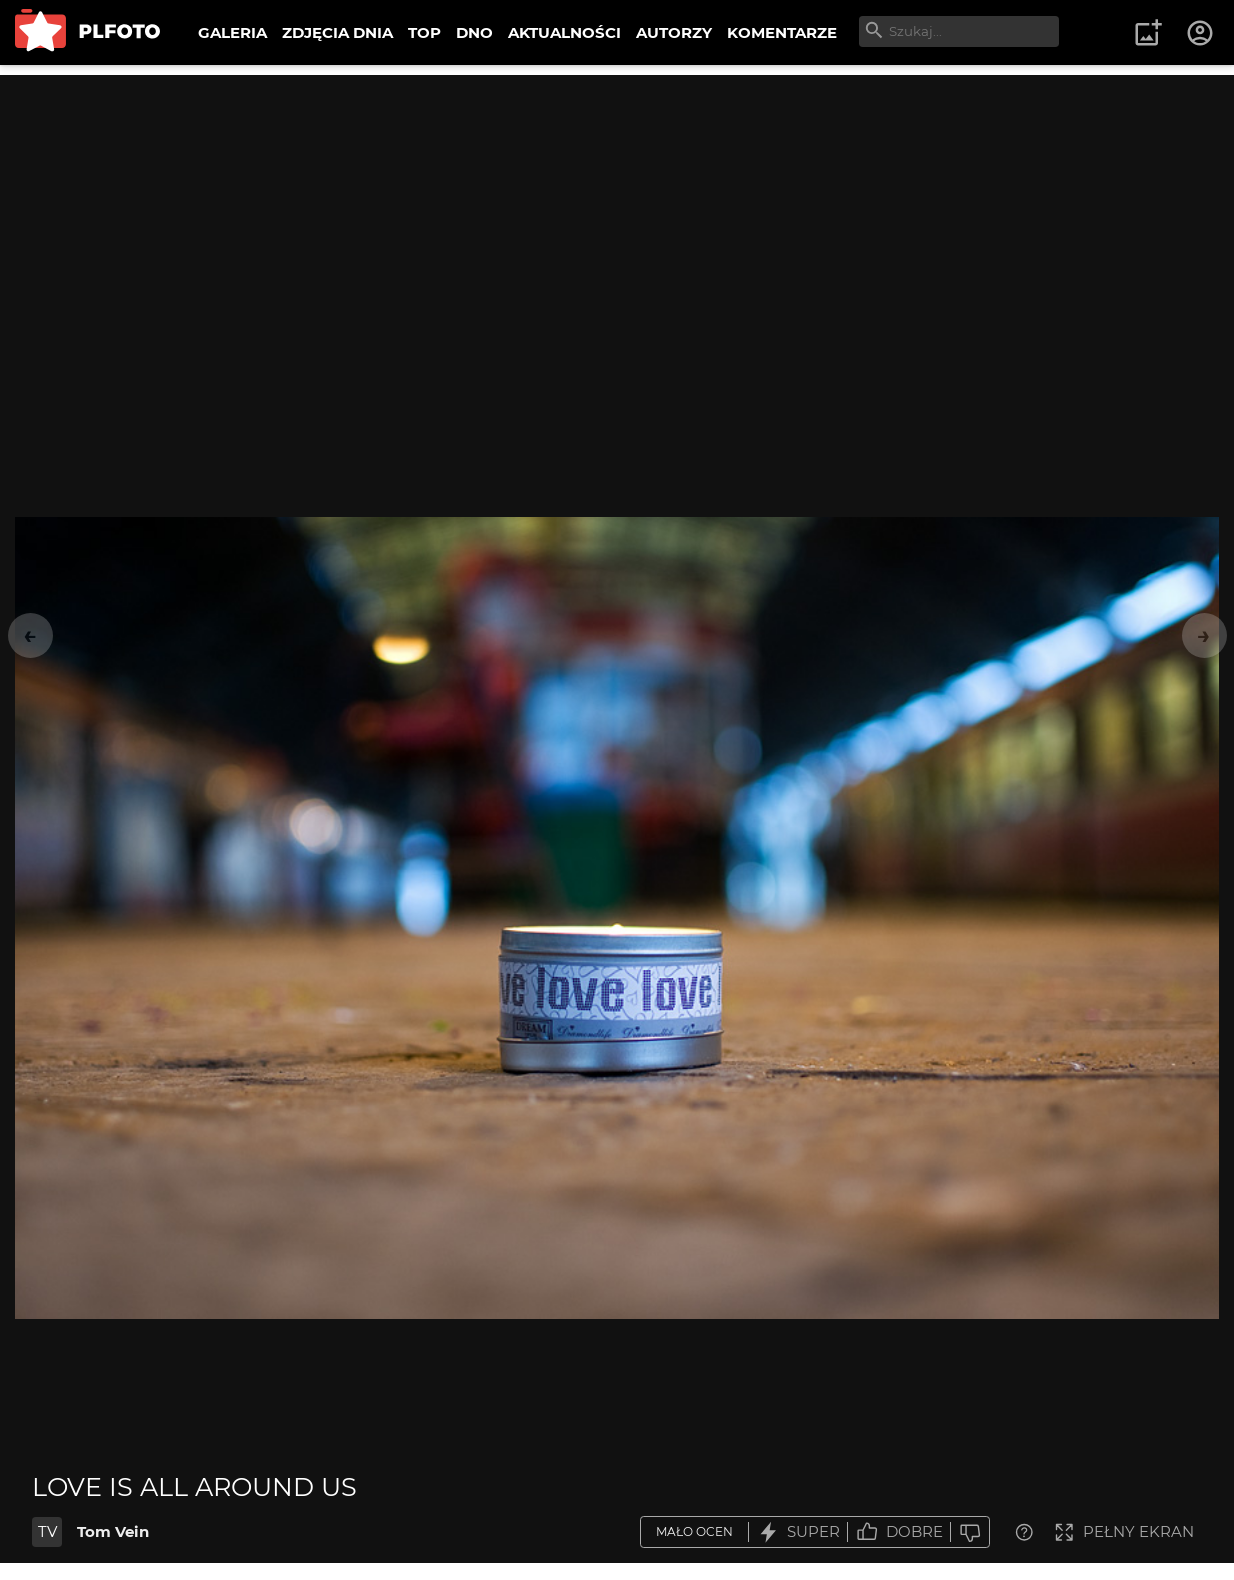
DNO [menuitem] (474, 32)
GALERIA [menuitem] (232, 32)
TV (47, 1531)
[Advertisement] (617, 215)
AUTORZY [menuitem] (674, 32)
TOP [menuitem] (424, 32)
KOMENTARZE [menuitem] (782, 32)
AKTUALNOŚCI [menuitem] (564, 32)
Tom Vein (113, 1531)
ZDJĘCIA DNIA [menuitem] (337, 32)
